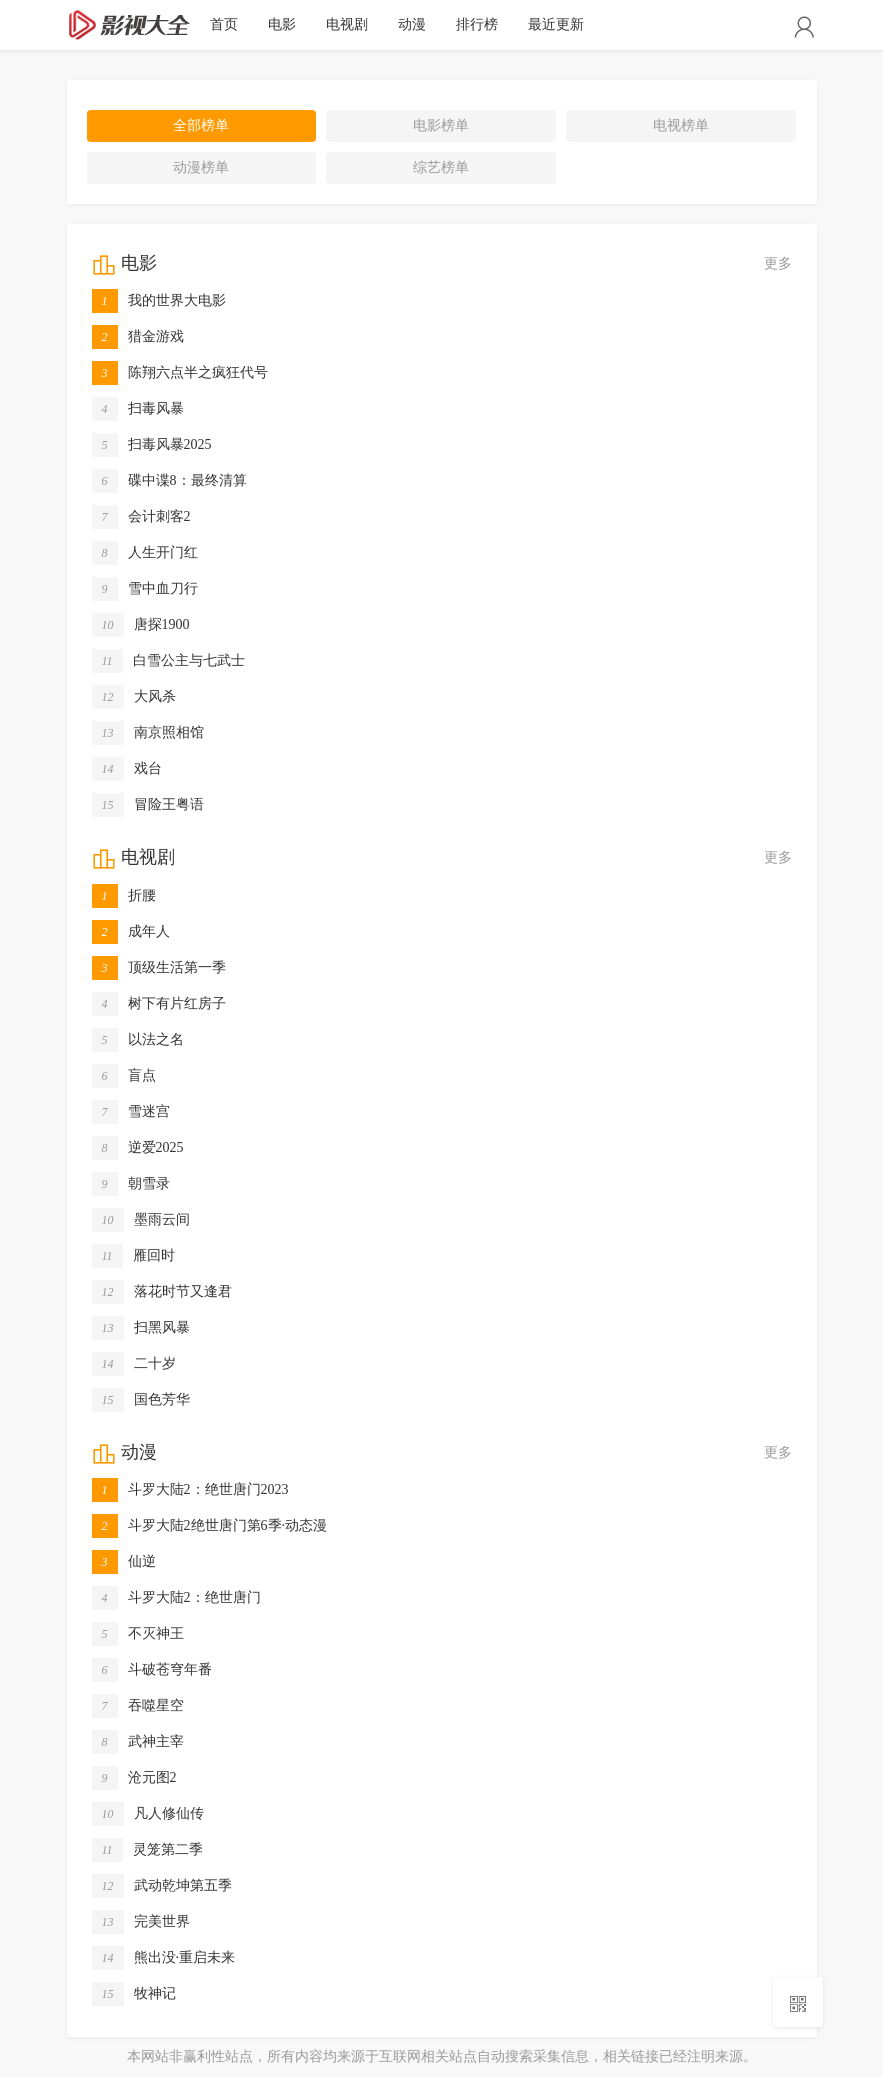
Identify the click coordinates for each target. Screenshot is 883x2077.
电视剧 (347, 24)
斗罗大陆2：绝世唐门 (176, 1598)
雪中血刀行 (145, 589)
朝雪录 (131, 1184)
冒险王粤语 (148, 805)
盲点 (124, 1076)
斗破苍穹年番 (152, 1670)
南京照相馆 (148, 733)
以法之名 (138, 1040)
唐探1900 (141, 625)
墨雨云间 (141, 1220)
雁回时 (133, 1256)
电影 (282, 24)
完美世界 (141, 1922)
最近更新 (556, 24)
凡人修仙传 (148, 1814)
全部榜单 (201, 125)
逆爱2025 (138, 1148)
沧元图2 (134, 1778)
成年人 (131, 932)
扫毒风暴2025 (152, 445)
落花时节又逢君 (162, 1292)
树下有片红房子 (159, 1004)
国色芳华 (141, 1400)
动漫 (412, 24)
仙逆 (124, 1562)
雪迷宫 (131, 1112)
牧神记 (134, 1994)
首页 (224, 24)
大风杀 (134, 697)
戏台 (127, 769)
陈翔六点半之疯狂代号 (180, 373)
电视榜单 (681, 125)
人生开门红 (145, 553)
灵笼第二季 (147, 1850)
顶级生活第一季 (159, 968)
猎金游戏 (138, 337)
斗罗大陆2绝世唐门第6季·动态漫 (210, 1526)
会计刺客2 (141, 517)
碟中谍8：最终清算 (169, 481)
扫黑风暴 (141, 1328)
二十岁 (134, 1364)
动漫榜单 (201, 167)
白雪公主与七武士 (168, 661)
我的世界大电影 (159, 301)
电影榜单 (441, 125)
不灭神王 (138, 1634)
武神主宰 (138, 1742)
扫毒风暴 (138, 409)
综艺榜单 (441, 167)
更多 (778, 263)
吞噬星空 (138, 1706)
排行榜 (477, 24)
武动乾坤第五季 (162, 1886)
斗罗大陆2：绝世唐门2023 (190, 1490)
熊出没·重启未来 (164, 1958)
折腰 (124, 896)
